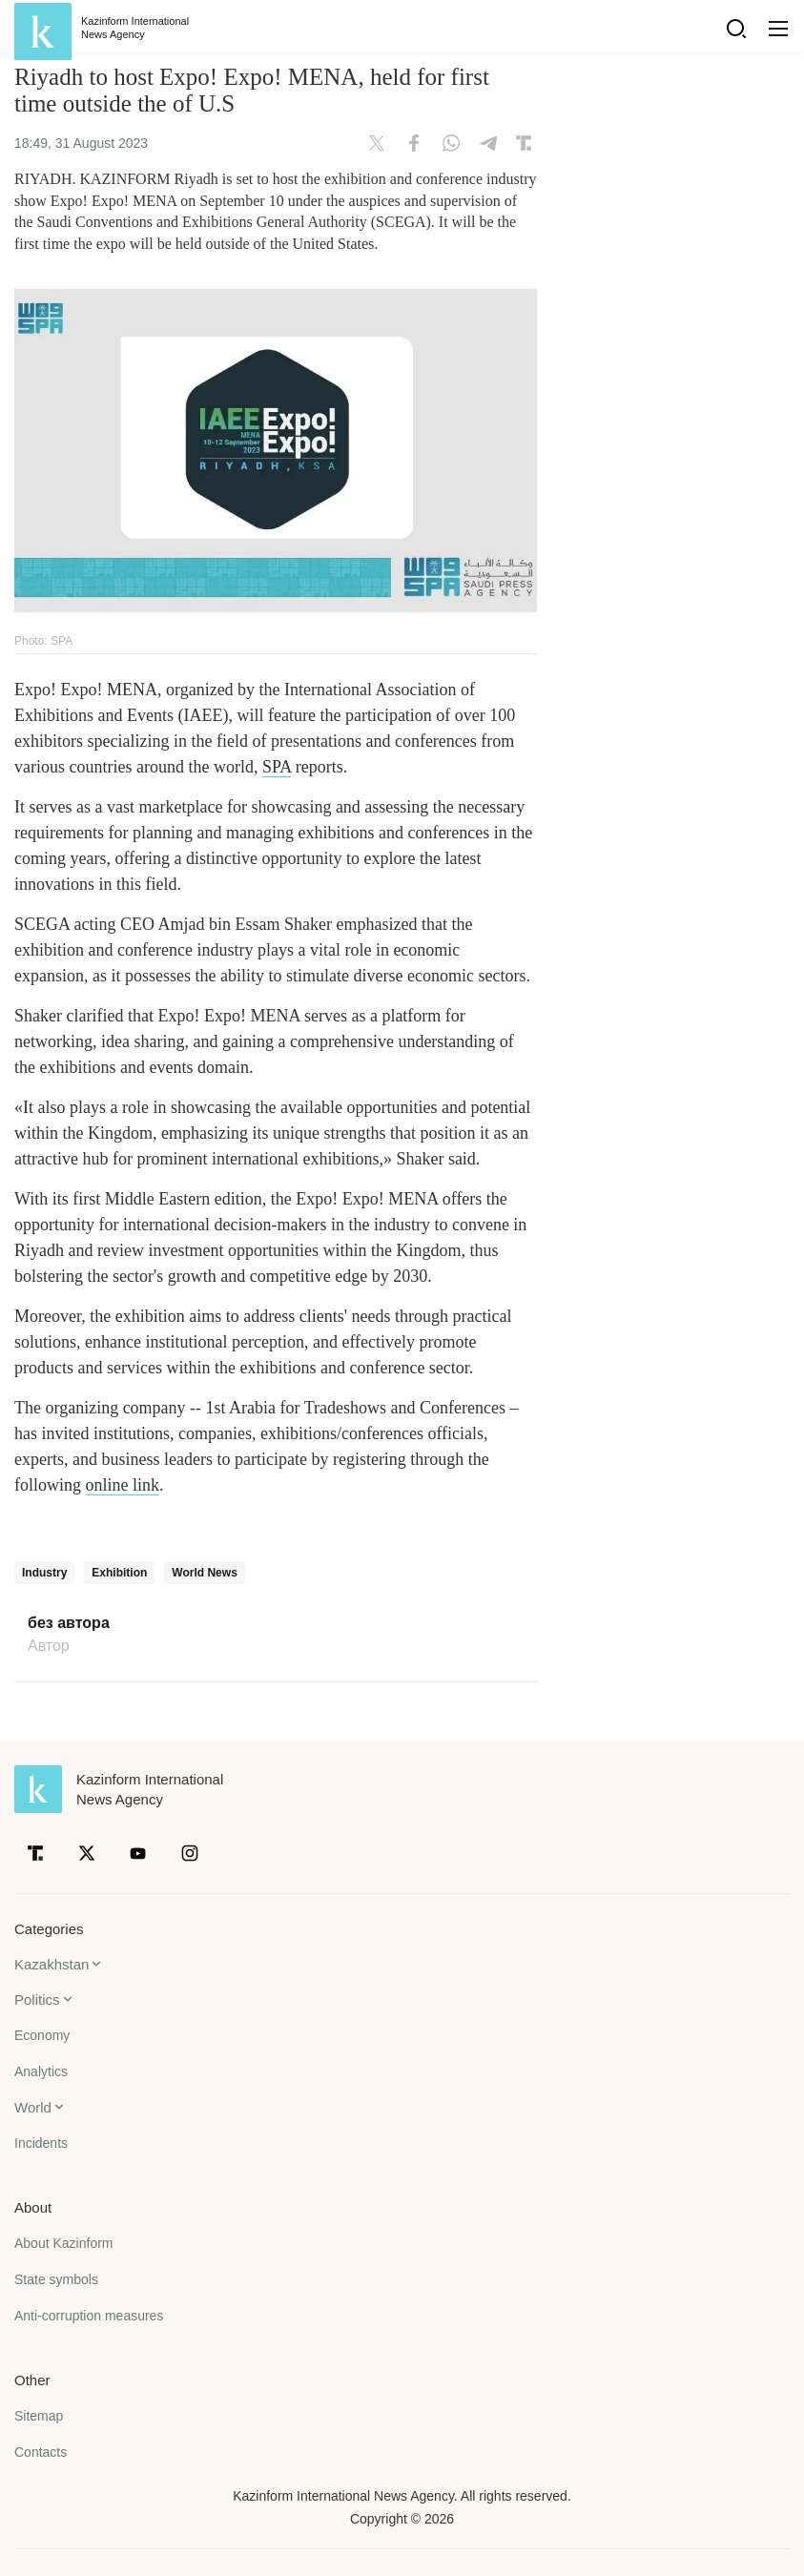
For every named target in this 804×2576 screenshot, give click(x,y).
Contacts (40, 2452)
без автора (69, 1623)
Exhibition (119, 1572)
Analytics (41, 2071)
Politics (37, 1999)
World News (204, 1572)
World (33, 2107)
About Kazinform (63, 2243)
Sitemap (38, 2415)
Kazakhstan (51, 1964)
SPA (276, 766)
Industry (44, 1572)
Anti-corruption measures (88, 2315)
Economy (42, 2035)
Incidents (41, 2143)
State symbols (56, 2279)
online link (123, 1484)
